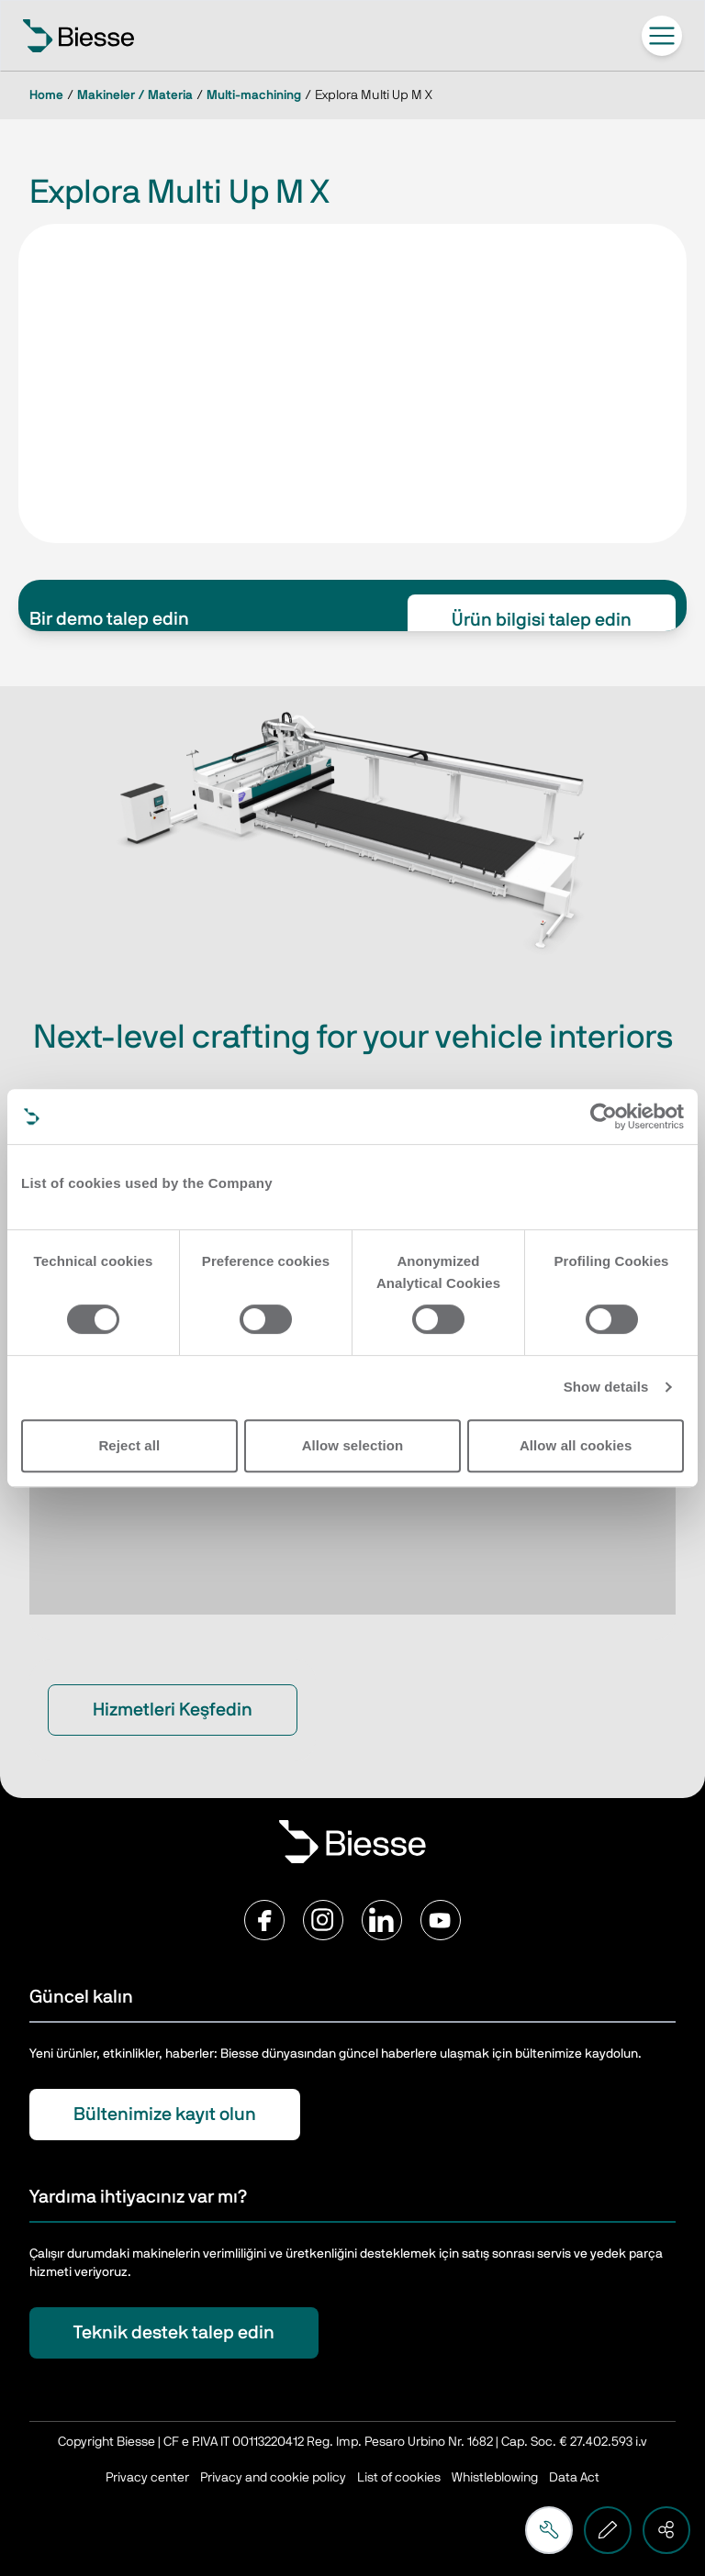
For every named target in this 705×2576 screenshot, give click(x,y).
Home (46, 95)
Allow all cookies (576, 1445)
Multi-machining (254, 95)
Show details (606, 1386)
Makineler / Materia (135, 95)
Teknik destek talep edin (173, 2333)
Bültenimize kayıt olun (164, 2114)
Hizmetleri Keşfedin (172, 1710)
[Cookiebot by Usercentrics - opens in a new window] (603, 1116)
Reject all (129, 1445)
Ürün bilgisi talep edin (542, 620)
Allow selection (353, 1445)
